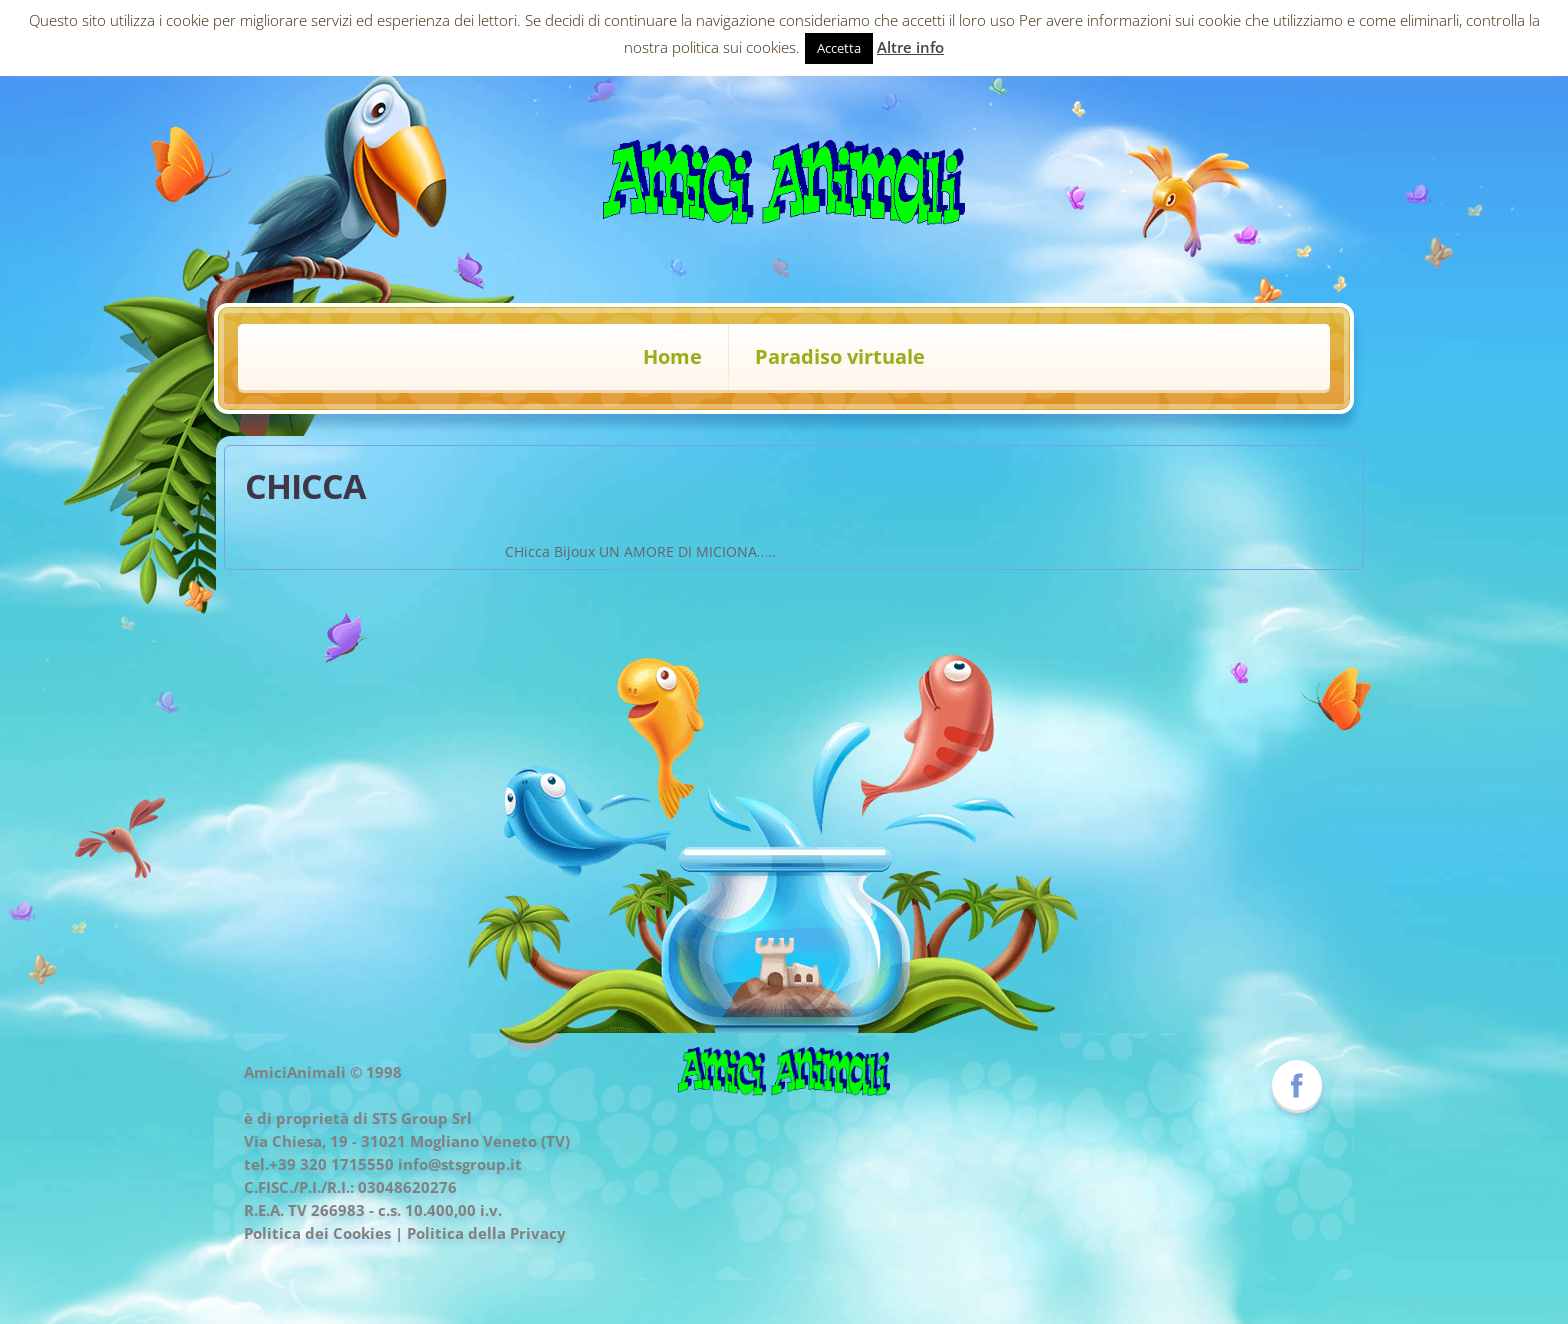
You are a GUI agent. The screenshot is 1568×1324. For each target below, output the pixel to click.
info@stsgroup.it (460, 1164)
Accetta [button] (839, 48)
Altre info (910, 47)
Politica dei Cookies (317, 1233)
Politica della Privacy (486, 1233)
